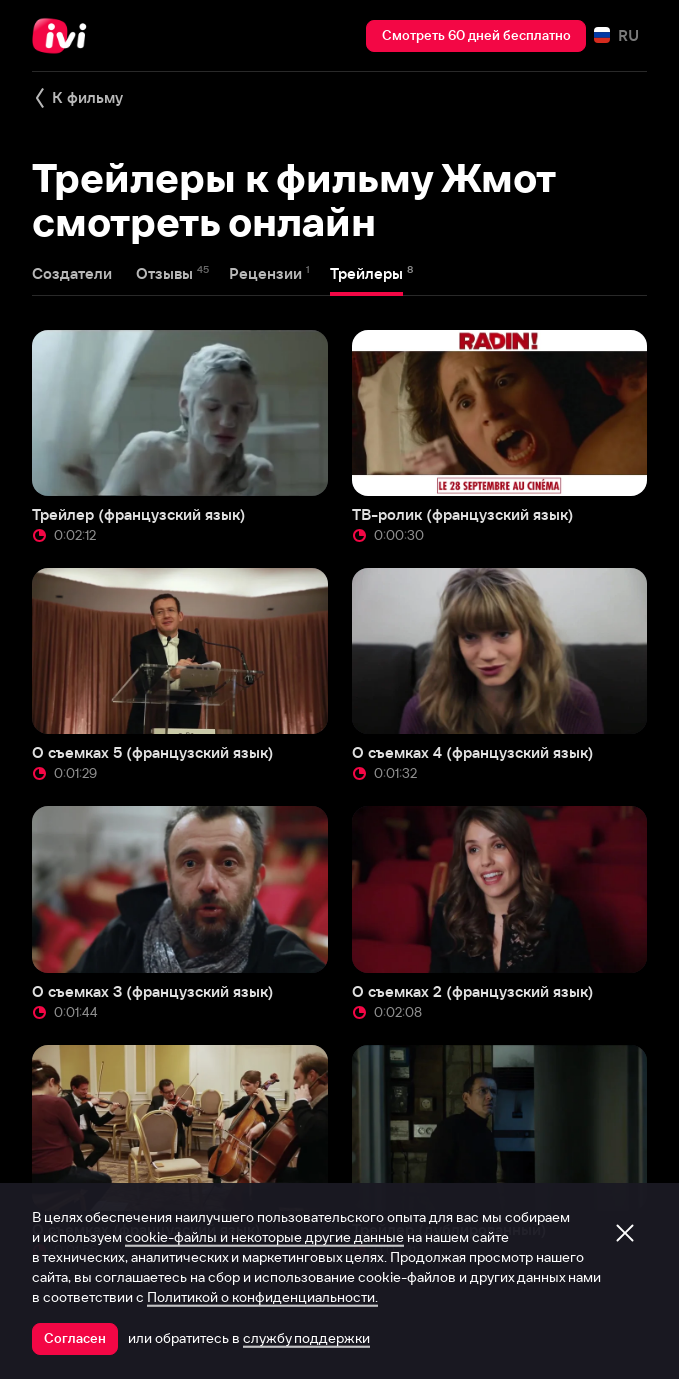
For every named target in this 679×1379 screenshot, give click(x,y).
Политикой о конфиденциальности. (262, 1297)
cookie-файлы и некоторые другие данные (264, 1237)
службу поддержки (306, 1338)
